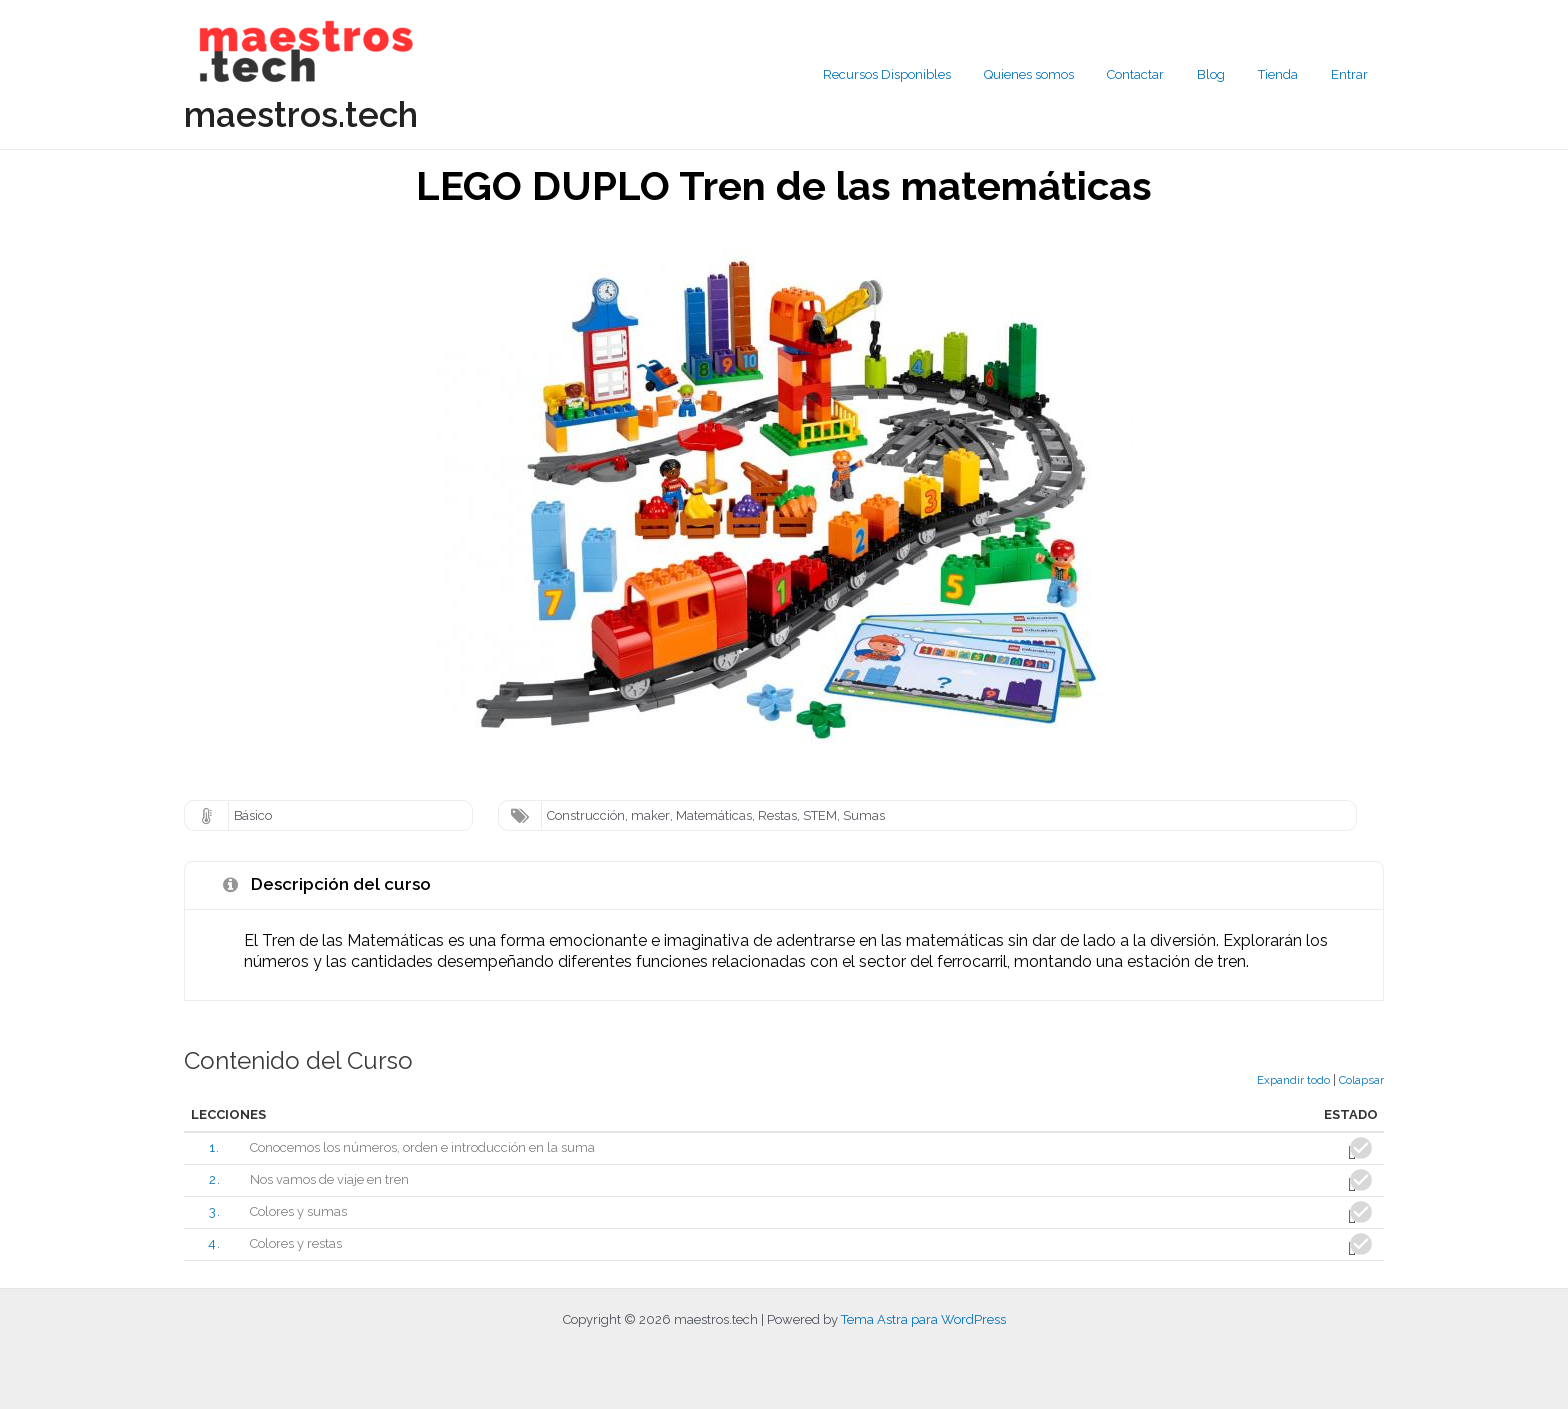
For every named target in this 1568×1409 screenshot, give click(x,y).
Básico (253, 815)
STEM (820, 815)
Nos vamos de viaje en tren (330, 1179)
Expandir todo (1293, 1080)
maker (650, 815)
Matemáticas (714, 815)
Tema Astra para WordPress (923, 1319)
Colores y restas (297, 1244)
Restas (777, 815)
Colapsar (1361, 1080)
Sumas (864, 815)
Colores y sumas (299, 1212)
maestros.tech (301, 114)
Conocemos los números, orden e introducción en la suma (423, 1147)
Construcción (586, 815)
